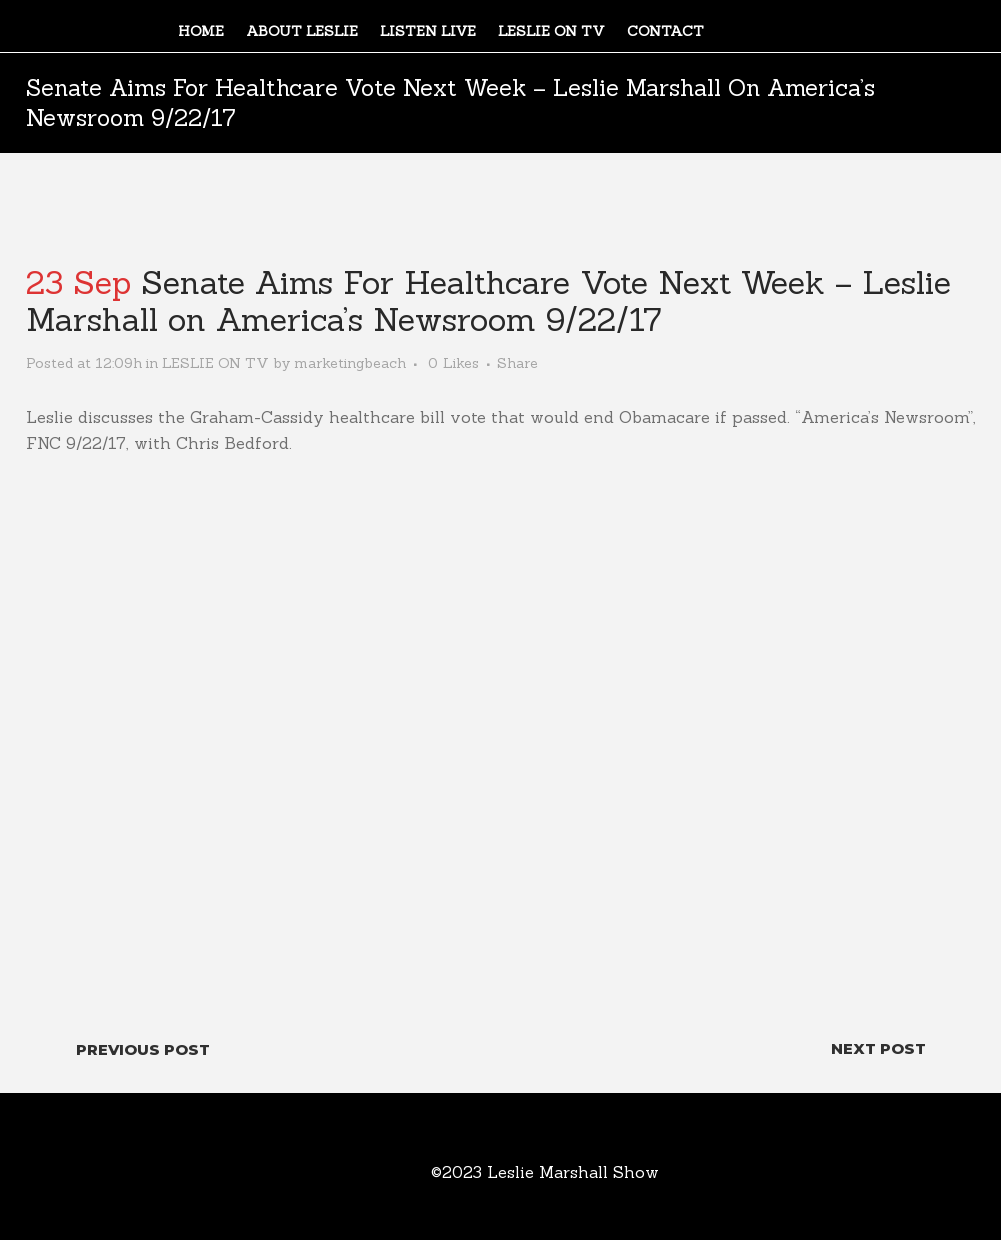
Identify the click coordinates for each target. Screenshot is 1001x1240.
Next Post (878, 1048)
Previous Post (143, 1049)
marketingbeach (350, 363)
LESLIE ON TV (215, 363)
